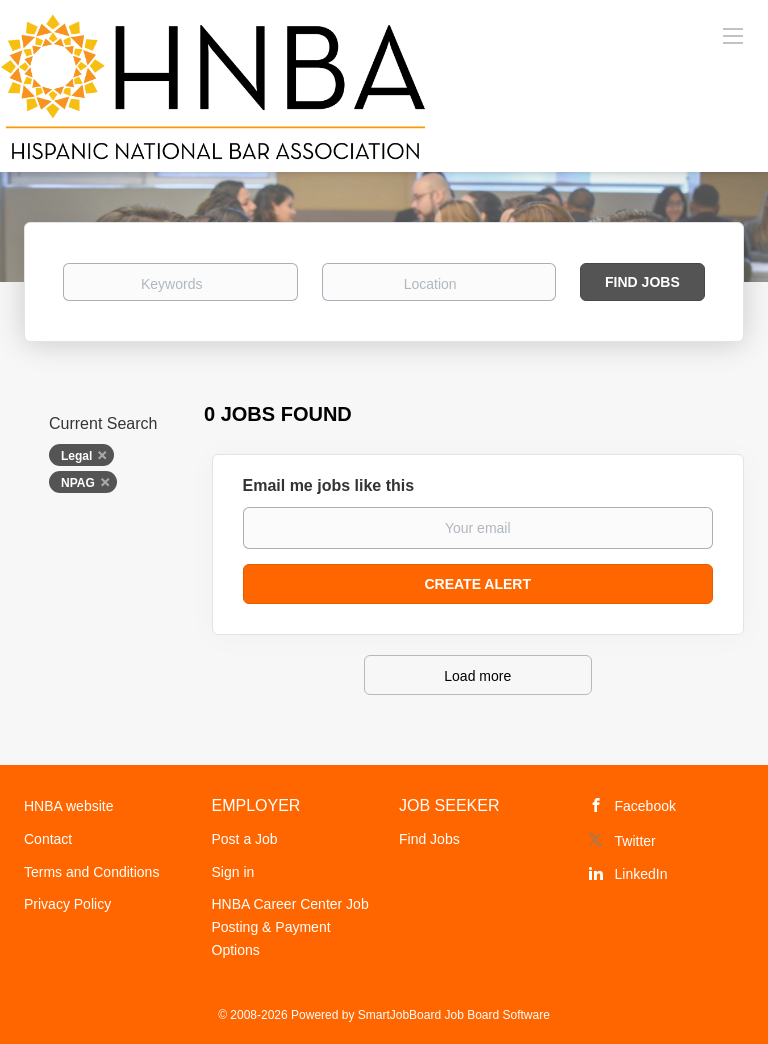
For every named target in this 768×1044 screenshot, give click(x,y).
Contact (48, 839)
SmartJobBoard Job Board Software (454, 1015)
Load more (477, 676)
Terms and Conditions (91, 872)
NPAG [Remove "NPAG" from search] (78, 483)
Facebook (645, 806)
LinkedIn (641, 874)
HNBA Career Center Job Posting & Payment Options (290, 927)
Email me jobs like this (329, 485)
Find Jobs (642, 282)
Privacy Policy (67, 904)
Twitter (635, 841)
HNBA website (68, 806)
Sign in (233, 872)
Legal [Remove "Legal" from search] (76, 456)
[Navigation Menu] (733, 35)
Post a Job (245, 839)
